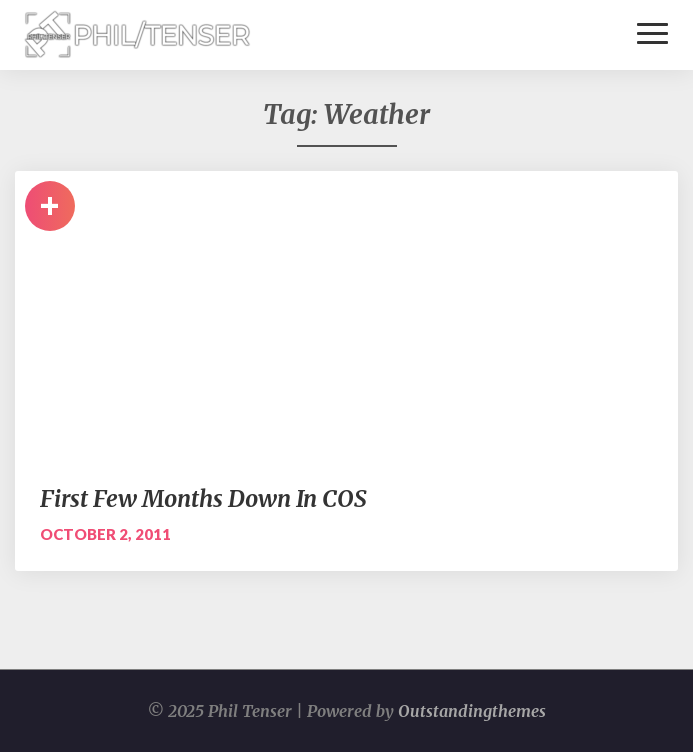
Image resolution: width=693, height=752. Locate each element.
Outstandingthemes (472, 711)
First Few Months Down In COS (203, 498)
